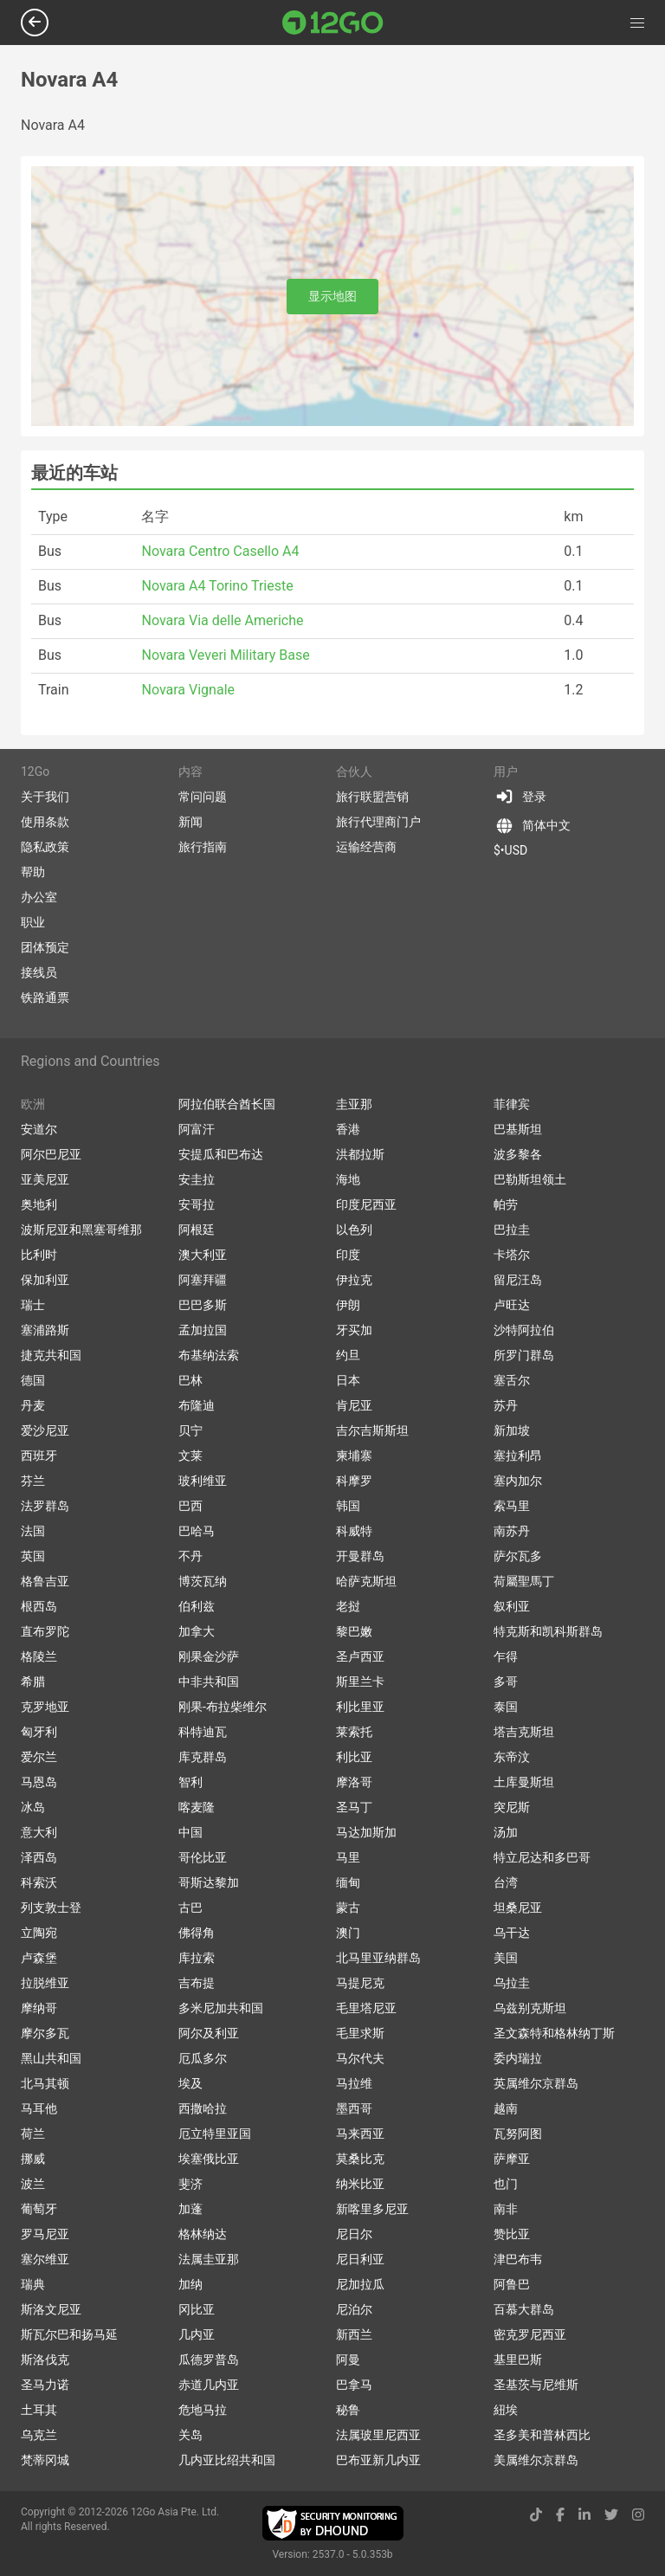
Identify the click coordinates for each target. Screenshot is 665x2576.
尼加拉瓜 (360, 2284)
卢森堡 (39, 1958)
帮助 (33, 872)
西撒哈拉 (202, 2108)
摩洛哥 (354, 1782)
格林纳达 (202, 2234)
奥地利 (39, 1204)
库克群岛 (202, 1757)
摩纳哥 (39, 2008)
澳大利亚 (202, 1255)
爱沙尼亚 (45, 1430)
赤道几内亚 (208, 2385)
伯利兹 (196, 1606)
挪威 (33, 2159)
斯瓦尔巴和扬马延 (69, 2334)
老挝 (348, 1606)
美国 (506, 1958)
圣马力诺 (45, 2385)
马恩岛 (39, 1782)
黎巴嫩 (354, 1631)
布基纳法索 (208, 1355)
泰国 (506, 1707)
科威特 (354, 1531)
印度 (348, 1255)
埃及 (190, 2083)
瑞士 (33, 1305)
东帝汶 (512, 1757)
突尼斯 (512, 1807)
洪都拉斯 (360, 1154)
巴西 (190, 1506)
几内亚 (196, 2334)
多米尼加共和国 (220, 2008)
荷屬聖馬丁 (524, 1581)
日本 (348, 1380)
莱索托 (354, 1732)
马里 (348, 1857)
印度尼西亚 (366, 1204)
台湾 (506, 1882)
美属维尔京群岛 (536, 2460)
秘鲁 (348, 2410)
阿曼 (348, 2359)
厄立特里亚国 (214, 2133)
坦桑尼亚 (518, 1907)
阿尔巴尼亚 (51, 1154)
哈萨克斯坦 (366, 1581)
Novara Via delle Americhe (222, 620)
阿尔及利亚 (208, 2033)
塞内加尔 (518, 1481)
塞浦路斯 (45, 1330)
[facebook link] (560, 2515)
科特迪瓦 (202, 1732)
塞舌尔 (512, 1380)
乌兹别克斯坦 (530, 2008)
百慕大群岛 (524, 2309)
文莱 (190, 1455)
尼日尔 (354, 2234)
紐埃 (506, 2410)
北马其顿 (45, 2083)
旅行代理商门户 (378, 822)
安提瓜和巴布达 (220, 1154)
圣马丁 (354, 1807)
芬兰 (33, 1481)
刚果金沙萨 (208, 1656)
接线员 (39, 972)
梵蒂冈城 (45, 2460)
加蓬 (190, 2209)
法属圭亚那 (208, 2259)
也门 (506, 2184)
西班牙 (39, 1455)
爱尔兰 (39, 1757)
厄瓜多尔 (202, 2058)
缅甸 (348, 1882)
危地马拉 (202, 2410)
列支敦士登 (51, 1907)
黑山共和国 (51, 2058)
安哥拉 (196, 1204)
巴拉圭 (512, 1229)
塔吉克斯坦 (524, 1732)
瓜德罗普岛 (208, 2359)
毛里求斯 (360, 2033)
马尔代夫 (360, 2058)
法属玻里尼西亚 (378, 2435)
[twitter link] (611, 2515)
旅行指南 (202, 847)
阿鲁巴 (512, 2284)
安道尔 (39, 1129)
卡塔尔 (512, 1255)
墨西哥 (354, 2108)
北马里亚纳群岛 (378, 1958)
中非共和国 (208, 1681)
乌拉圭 (512, 1983)
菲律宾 (512, 1104)
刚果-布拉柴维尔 (222, 1707)
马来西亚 (360, 2133)
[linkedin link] (584, 2515)
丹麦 (33, 1405)
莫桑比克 (360, 2159)
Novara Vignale (188, 689)
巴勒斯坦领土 (530, 1179)
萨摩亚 (512, 2159)
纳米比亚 (360, 2184)
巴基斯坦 (518, 1129)
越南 (506, 2108)
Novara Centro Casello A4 (220, 551)
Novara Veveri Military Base (225, 655)
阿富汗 (196, 1129)
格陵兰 (39, 1656)
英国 (33, 1556)
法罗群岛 (45, 1506)
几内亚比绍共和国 (226, 2460)
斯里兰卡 (360, 1681)
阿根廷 (196, 1229)
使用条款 (45, 822)
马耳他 (39, 2108)
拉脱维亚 (45, 1983)
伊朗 (348, 1305)
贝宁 (190, 1430)
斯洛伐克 (45, 2359)
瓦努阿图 (518, 2133)
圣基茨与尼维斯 (536, 2385)
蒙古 (348, 1907)
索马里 (512, 1506)
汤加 (506, 1832)
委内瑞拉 (518, 2058)
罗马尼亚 (45, 2234)
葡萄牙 (39, 2209)
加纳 (190, 2284)
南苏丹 (512, 1531)
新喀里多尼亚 (372, 2209)
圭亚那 (354, 1104)
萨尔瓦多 (518, 1556)
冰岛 (33, 1807)
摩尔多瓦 (45, 2033)
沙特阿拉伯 (524, 1330)
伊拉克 (354, 1280)
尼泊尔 (354, 2309)
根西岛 (39, 1606)
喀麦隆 (196, 1807)
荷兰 (33, 2133)
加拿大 (196, 1631)
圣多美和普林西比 (542, 2435)
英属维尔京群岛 (536, 2083)
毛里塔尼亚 (366, 2008)
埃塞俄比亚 (208, 2159)
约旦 (348, 1355)
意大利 (39, 1832)
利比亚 (354, 1757)
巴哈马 (196, 1531)
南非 (506, 2209)
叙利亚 (512, 1606)
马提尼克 (360, 1983)
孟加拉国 (202, 1330)
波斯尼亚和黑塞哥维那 (81, 1229)
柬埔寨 (354, 1455)
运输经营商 (366, 847)
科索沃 (39, 1882)
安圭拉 (196, 1179)
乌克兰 (39, 2435)
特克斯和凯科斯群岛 (548, 1631)
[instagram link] (638, 2515)
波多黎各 (518, 1154)
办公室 (39, 897)
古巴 (190, 1907)
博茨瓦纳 (202, 1581)
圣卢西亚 (360, 1656)
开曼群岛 (360, 1556)
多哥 (506, 1681)
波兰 (33, 2184)
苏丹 (506, 1405)
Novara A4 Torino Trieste (217, 586)
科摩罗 (354, 1481)
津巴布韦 (518, 2259)
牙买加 (354, 1330)
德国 (33, 1380)
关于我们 (45, 797)
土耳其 (39, 2410)
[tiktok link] (536, 2515)
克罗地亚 (45, 1707)
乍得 (506, 1656)
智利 (190, 1782)
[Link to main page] (333, 22)
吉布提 (196, 1983)
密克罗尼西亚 (530, 2334)
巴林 (190, 1380)
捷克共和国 (51, 1355)
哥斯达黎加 (208, 1882)
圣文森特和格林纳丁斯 (554, 2033)
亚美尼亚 (45, 1179)
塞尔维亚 (45, 2259)
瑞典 (33, 2284)
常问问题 (202, 797)
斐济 (190, 2184)
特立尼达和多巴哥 (542, 1857)
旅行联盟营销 (372, 797)
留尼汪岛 (518, 1280)
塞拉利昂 (518, 1455)
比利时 (39, 1255)
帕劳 (506, 1204)
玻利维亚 (202, 1481)
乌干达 (512, 1933)
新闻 (190, 822)
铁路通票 (45, 997)
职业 (33, 922)
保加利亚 (45, 1280)
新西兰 (354, 2334)
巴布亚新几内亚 (378, 2460)
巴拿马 (354, 2385)
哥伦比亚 (202, 1857)
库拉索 (196, 1958)
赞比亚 (512, 2234)
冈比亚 (196, 2309)
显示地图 (332, 296)
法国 (33, 1531)
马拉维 (354, 2083)
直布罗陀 (45, 1631)
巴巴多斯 (202, 1305)
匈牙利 (39, 1732)
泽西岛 (39, 1857)
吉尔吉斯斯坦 (372, 1430)
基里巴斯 (518, 2359)
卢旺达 (512, 1305)
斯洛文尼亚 (51, 2309)
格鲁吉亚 (45, 1581)
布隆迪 (196, 1405)
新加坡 (512, 1430)
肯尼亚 (354, 1405)
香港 (348, 1129)
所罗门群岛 (524, 1355)
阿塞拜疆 (202, 1280)
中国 (190, 1832)
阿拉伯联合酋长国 (226, 1104)
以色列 (354, 1229)
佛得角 (196, 1933)
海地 (348, 1179)
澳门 (348, 1933)
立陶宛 (39, 1933)
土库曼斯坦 (524, 1782)
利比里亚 (360, 1707)
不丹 (190, 1556)
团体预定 (45, 947)
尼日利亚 (360, 2259)
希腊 (33, 1681)
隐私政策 (45, 847)
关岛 (190, 2435)
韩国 (348, 1506)
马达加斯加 (366, 1832)
